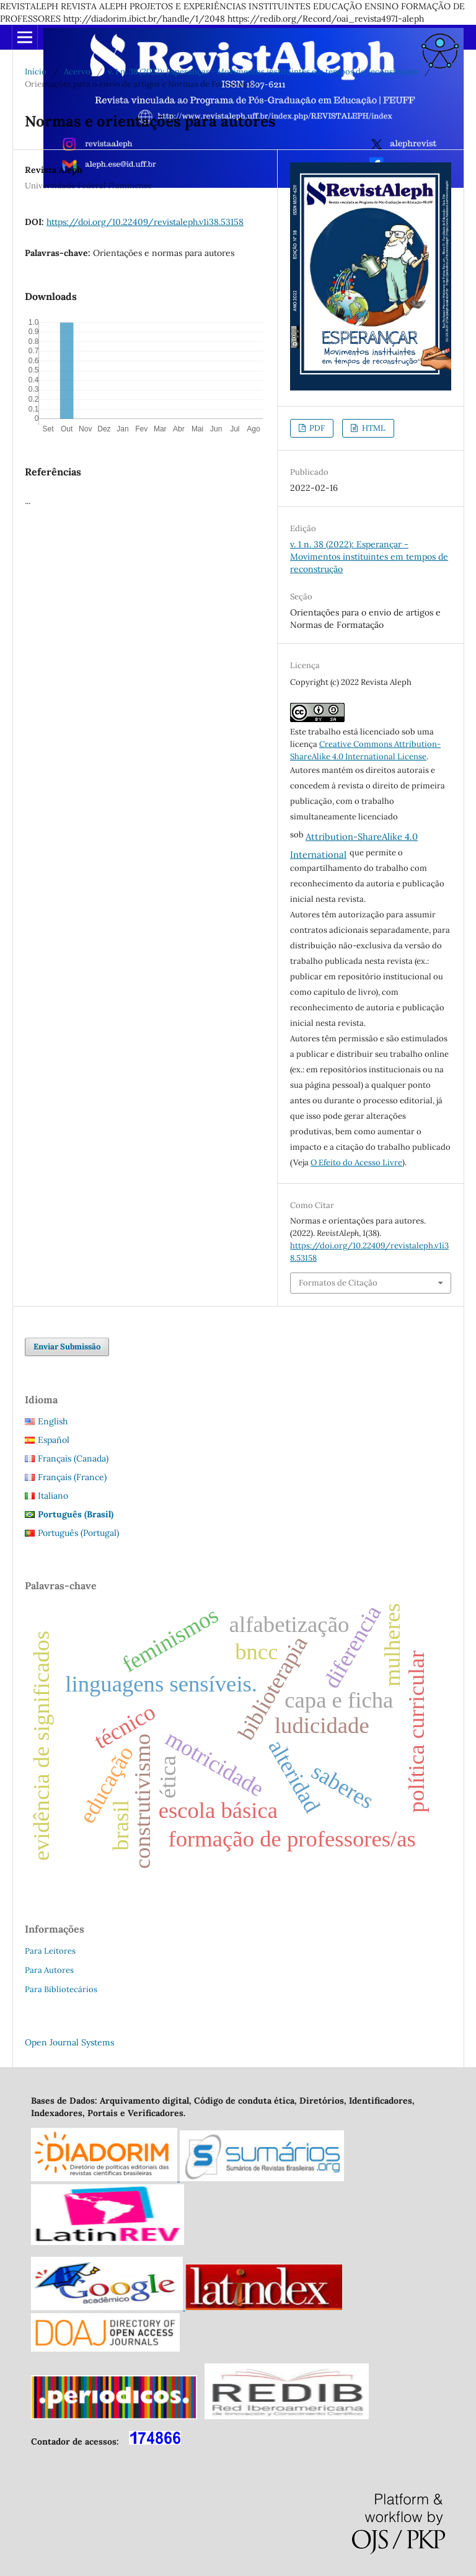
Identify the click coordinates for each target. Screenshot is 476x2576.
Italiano (53, 1495)
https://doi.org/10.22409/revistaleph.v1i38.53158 (145, 221)
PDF (316, 428)
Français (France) (72, 1477)
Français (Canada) (73, 1458)
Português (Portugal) (78, 1532)
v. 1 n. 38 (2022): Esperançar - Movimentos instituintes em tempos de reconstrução (263, 71)
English (53, 1421)
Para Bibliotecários (61, 1989)
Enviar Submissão (66, 1346)
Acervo (77, 71)
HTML (373, 428)
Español (53, 1439)
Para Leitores (50, 1951)
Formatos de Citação (338, 1282)
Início (35, 71)
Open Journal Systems (69, 2042)
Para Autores (49, 1970)
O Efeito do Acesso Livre (356, 1162)
